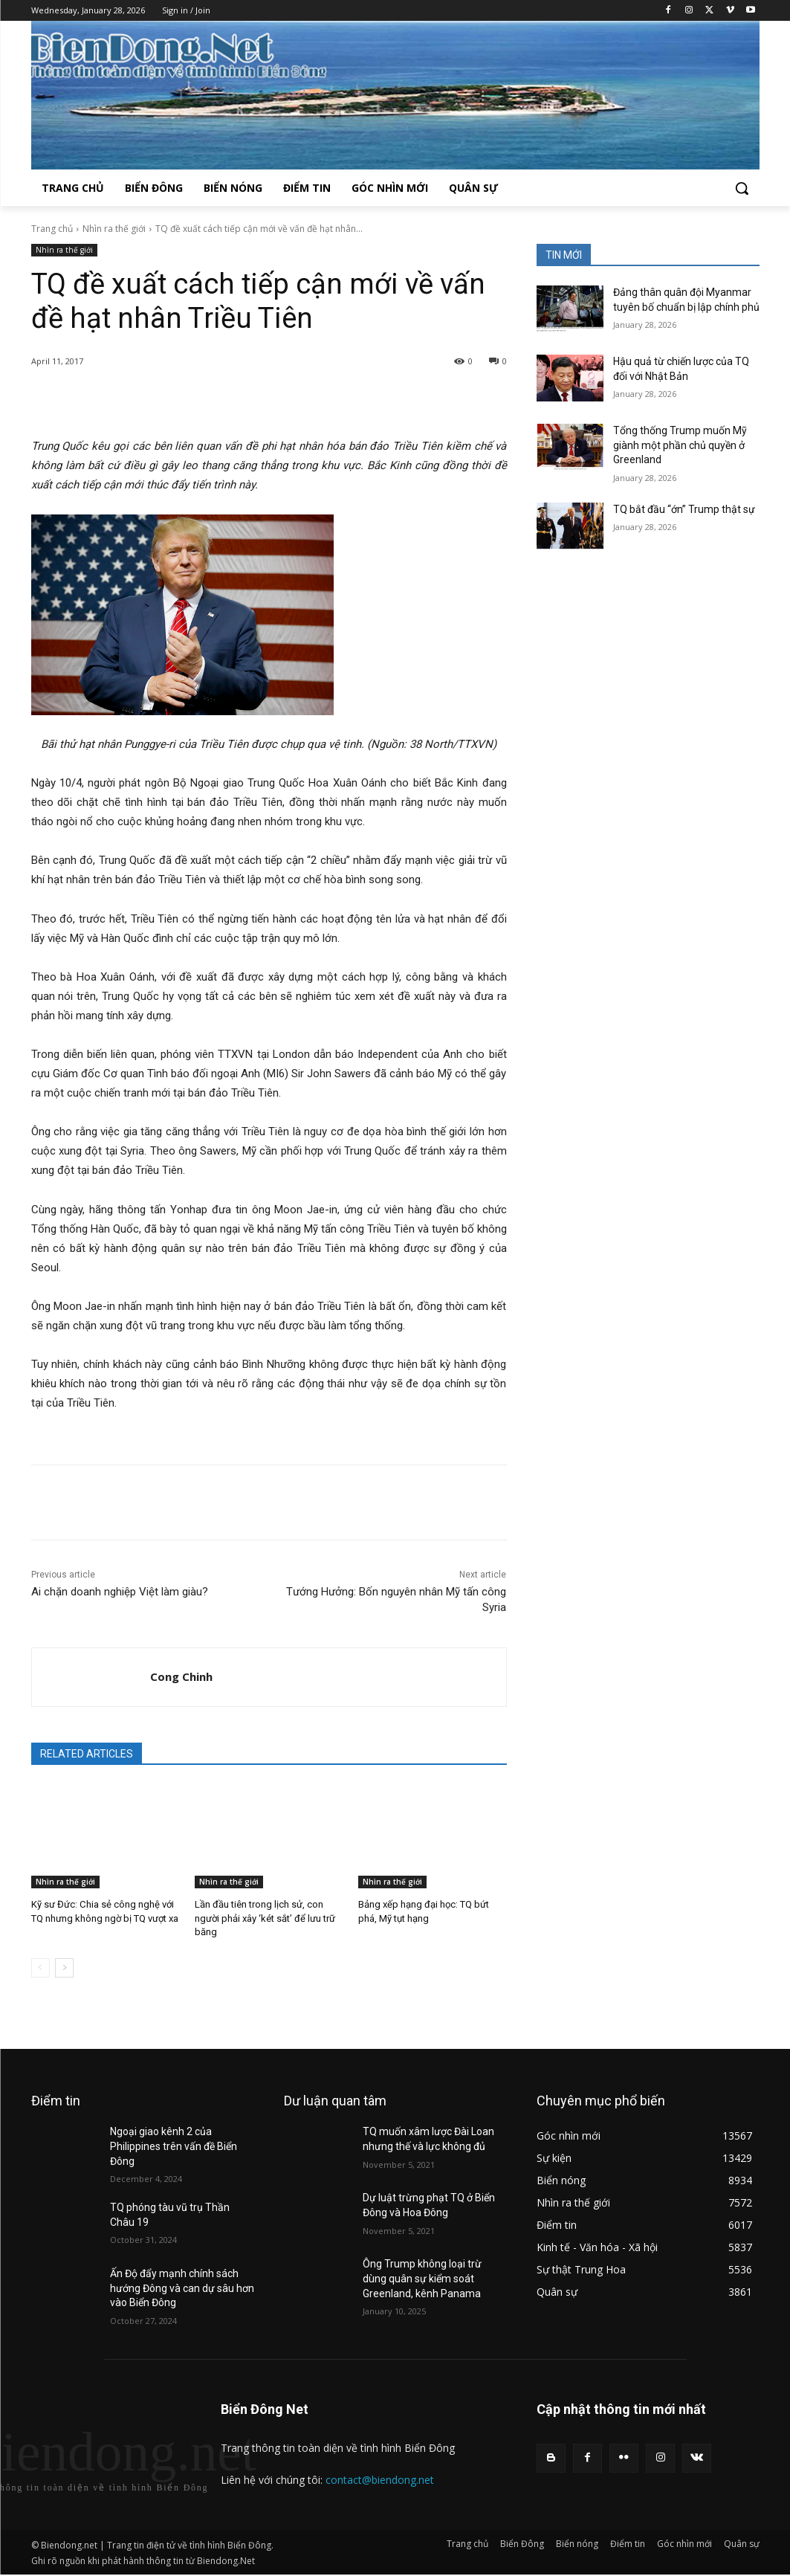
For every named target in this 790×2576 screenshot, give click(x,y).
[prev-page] (40, 1968)
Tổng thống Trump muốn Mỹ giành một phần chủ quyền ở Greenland (680, 445)
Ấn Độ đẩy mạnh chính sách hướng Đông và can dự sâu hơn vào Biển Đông (182, 2287)
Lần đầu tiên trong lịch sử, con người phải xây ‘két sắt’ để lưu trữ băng (265, 1918)
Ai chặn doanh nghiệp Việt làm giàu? (119, 1591)
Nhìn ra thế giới (114, 228)
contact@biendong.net (380, 2480)
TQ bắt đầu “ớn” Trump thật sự (684, 509)
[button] (742, 188)
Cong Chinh (181, 1676)
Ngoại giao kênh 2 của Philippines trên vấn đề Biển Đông (173, 2145)
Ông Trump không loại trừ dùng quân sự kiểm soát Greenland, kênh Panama (422, 2278)
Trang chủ (52, 228)
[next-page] (64, 1968)
